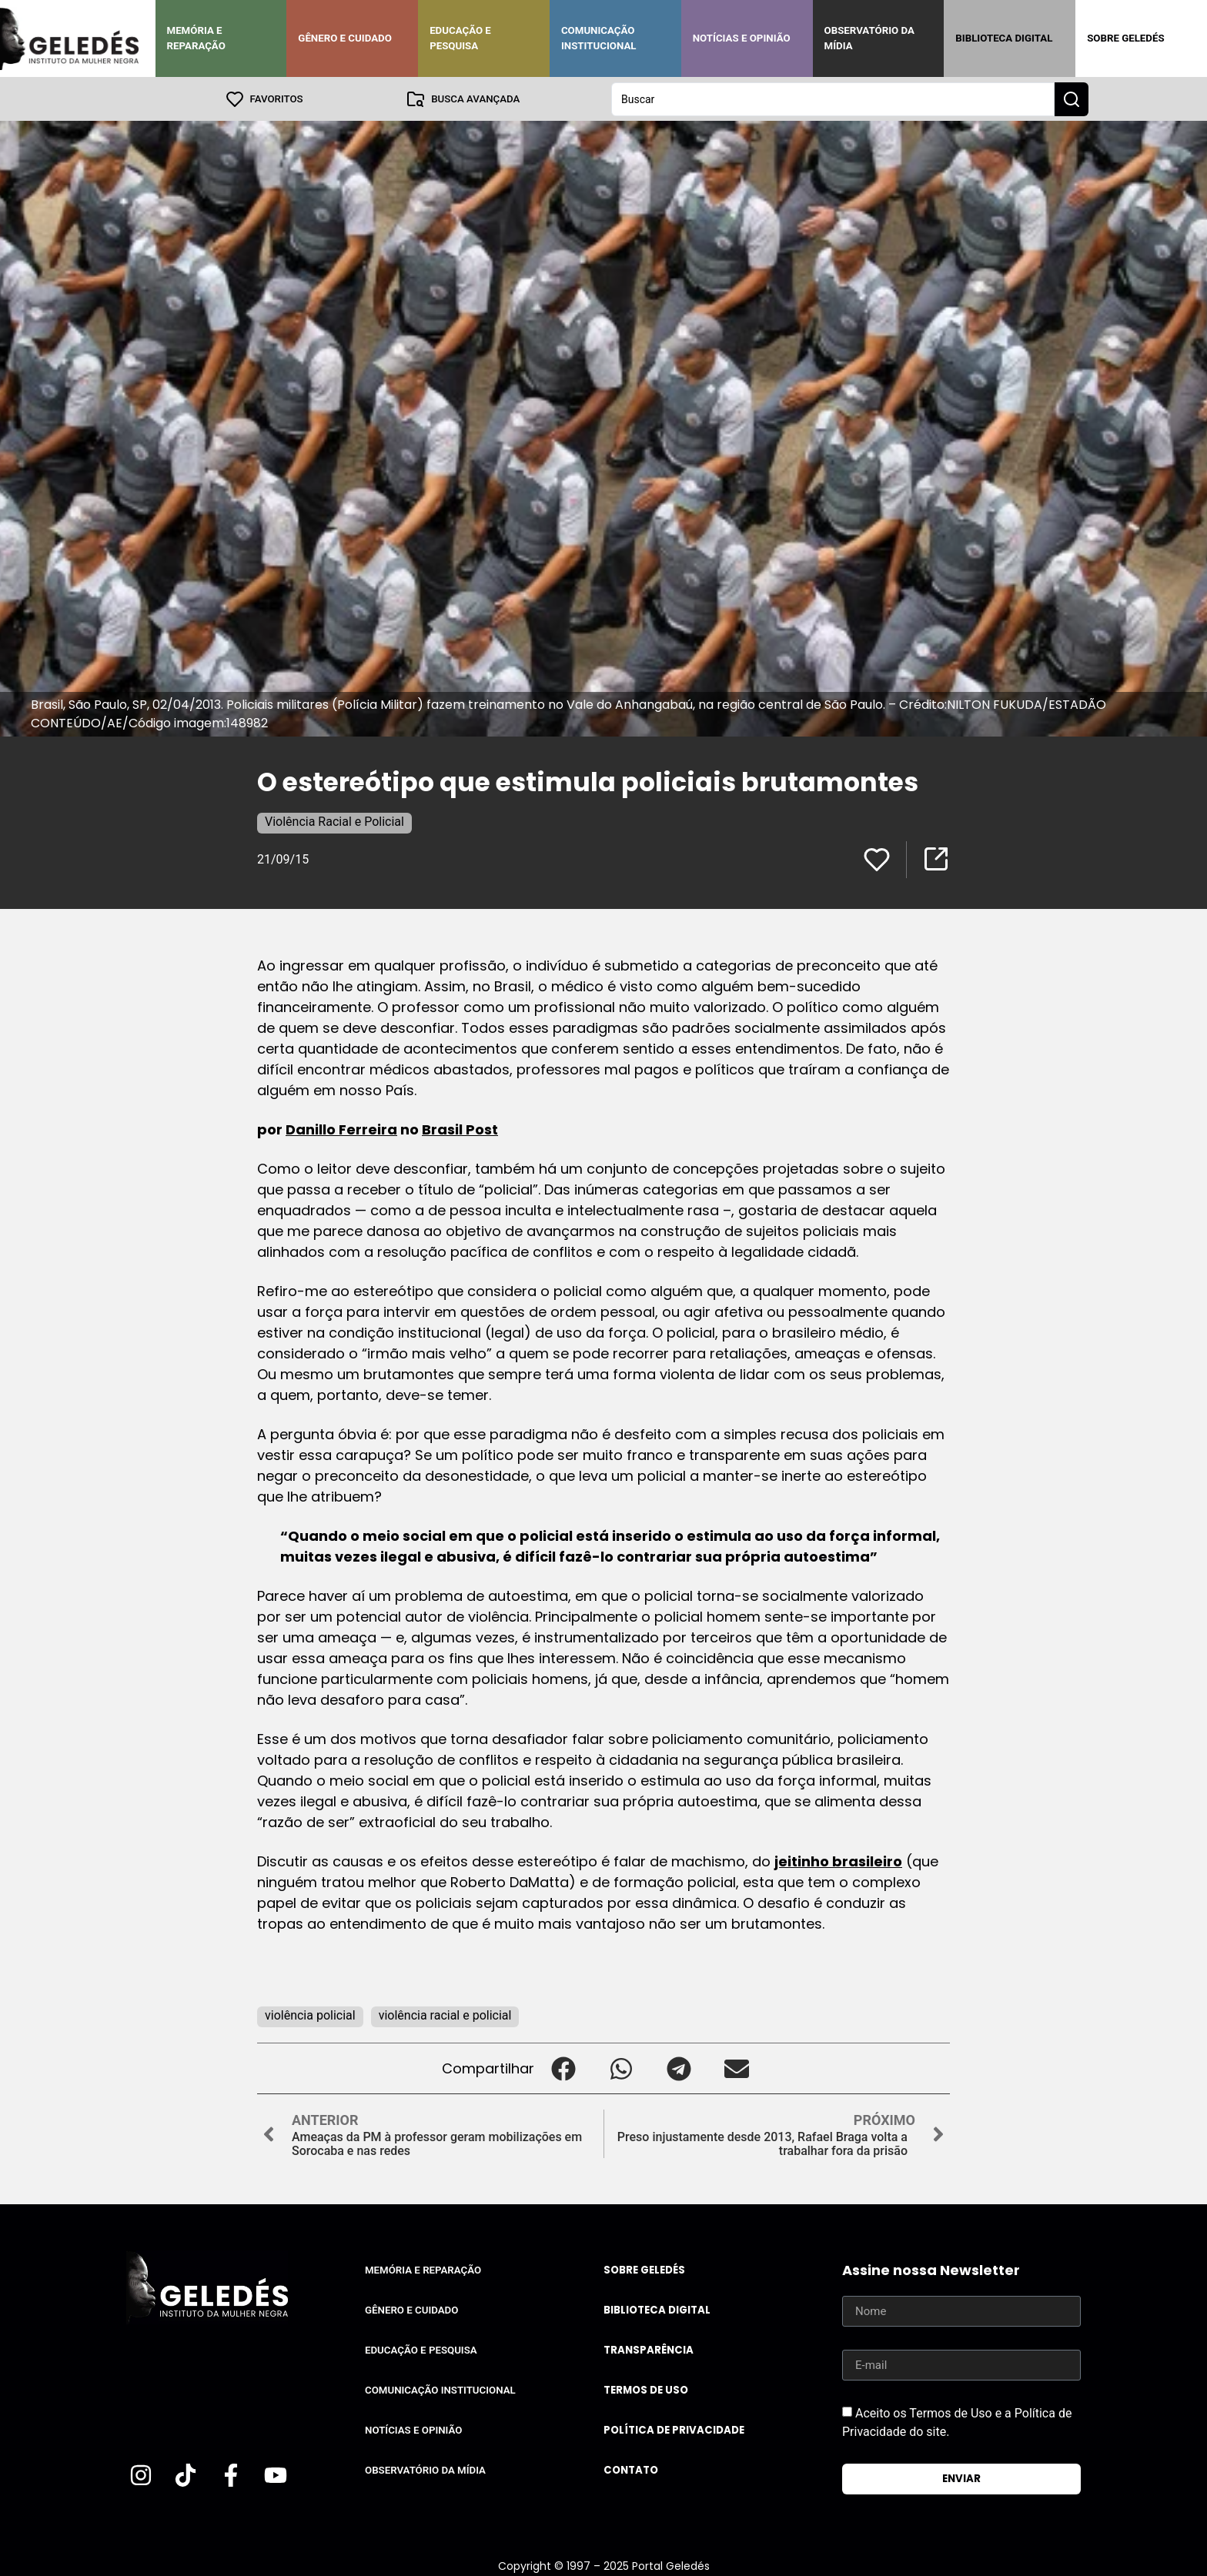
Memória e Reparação (196, 38)
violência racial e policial (445, 2014)
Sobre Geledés (1125, 38)
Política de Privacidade (674, 2429)
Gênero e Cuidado (345, 38)
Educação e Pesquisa (460, 38)
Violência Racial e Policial (334, 821)
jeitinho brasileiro (838, 1860)
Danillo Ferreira (341, 1128)
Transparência (649, 2349)
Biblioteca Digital (1003, 38)
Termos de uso (646, 2389)
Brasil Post (460, 1128)
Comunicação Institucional (599, 38)
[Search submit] (1071, 98)
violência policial (310, 2014)
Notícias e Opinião (742, 38)
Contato (631, 2469)
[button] (563, 2067)
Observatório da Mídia (869, 38)
